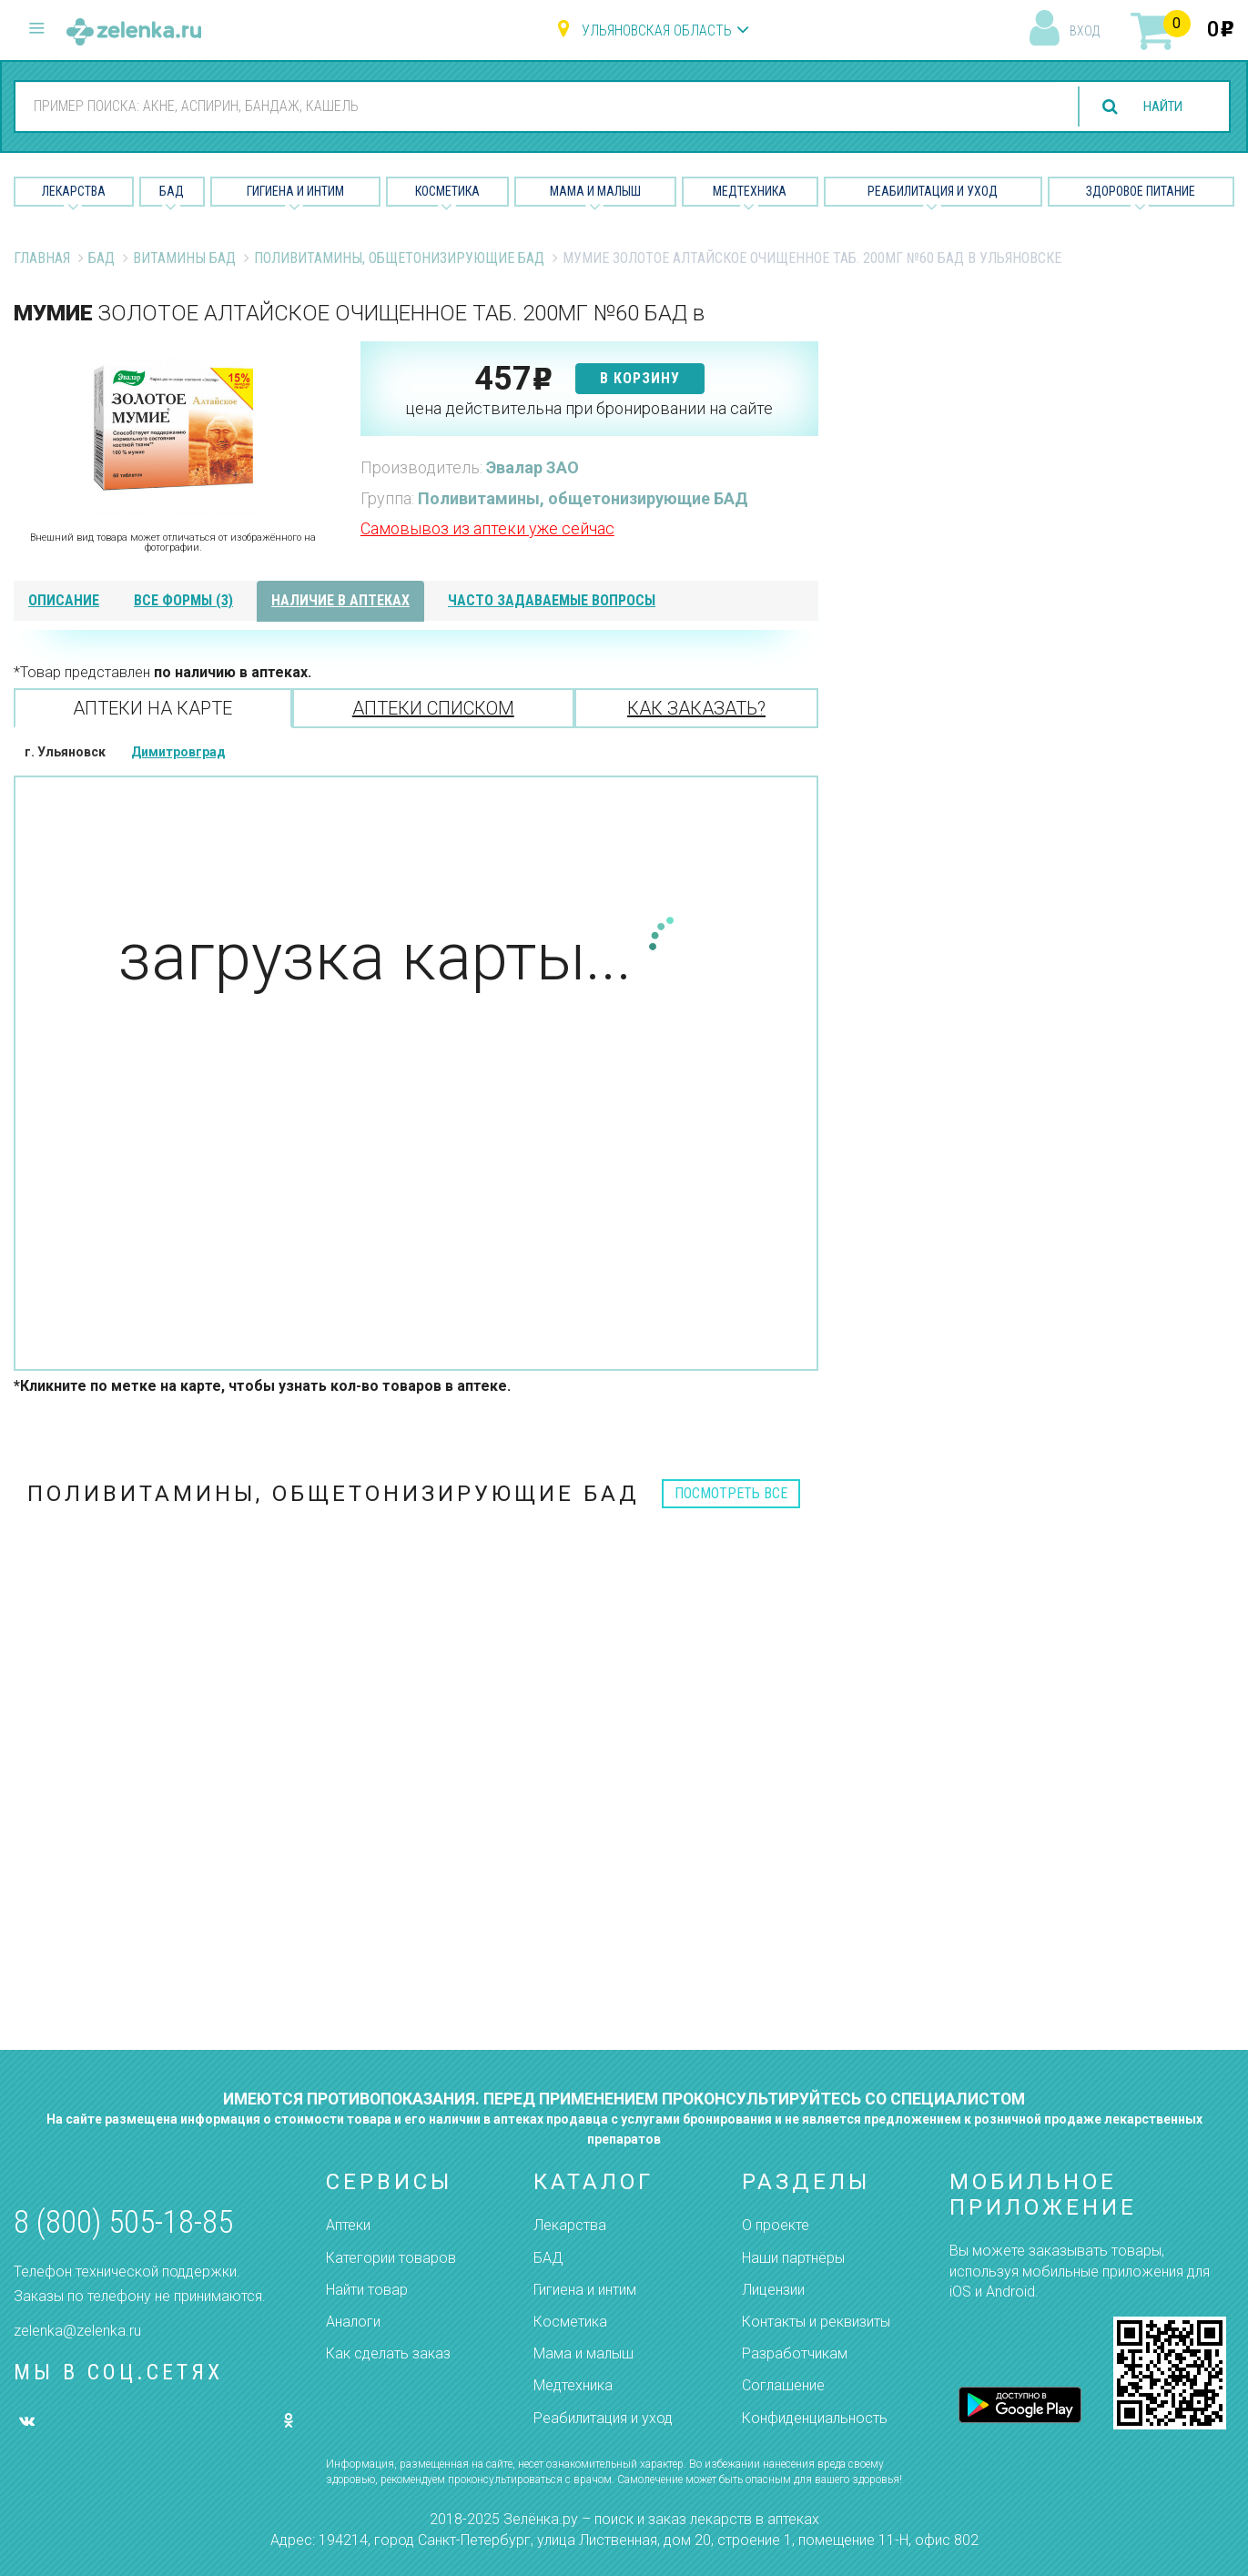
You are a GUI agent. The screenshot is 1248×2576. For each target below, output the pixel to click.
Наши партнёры (793, 2258)
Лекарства (74, 191)
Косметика (447, 191)
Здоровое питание (1140, 191)
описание (63, 600)
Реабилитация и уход (933, 191)
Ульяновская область (657, 30)
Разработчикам (794, 2353)
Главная (42, 258)
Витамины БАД (184, 258)
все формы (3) (183, 600)
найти (1159, 107)
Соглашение (783, 2385)
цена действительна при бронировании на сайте (589, 408)
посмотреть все (731, 1493)
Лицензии (773, 2289)
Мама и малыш (595, 191)
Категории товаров (391, 2258)
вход (1085, 31)
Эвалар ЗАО (532, 467)
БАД (171, 191)
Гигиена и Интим (295, 191)
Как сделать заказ (388, 2353)
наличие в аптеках (340, 600)
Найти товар (367, 2289)
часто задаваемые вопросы (551, 600)
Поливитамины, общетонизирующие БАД (399, 258)
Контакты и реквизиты (816, 2321)
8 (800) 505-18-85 (123, 2222)
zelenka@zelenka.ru (77, 2330)
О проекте (775, 2225)
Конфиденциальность (815, 2418)
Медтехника (749, 191)
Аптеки (348, 2225)
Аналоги (353, 2321)
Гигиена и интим (584, 2289)
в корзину (640, 378)
